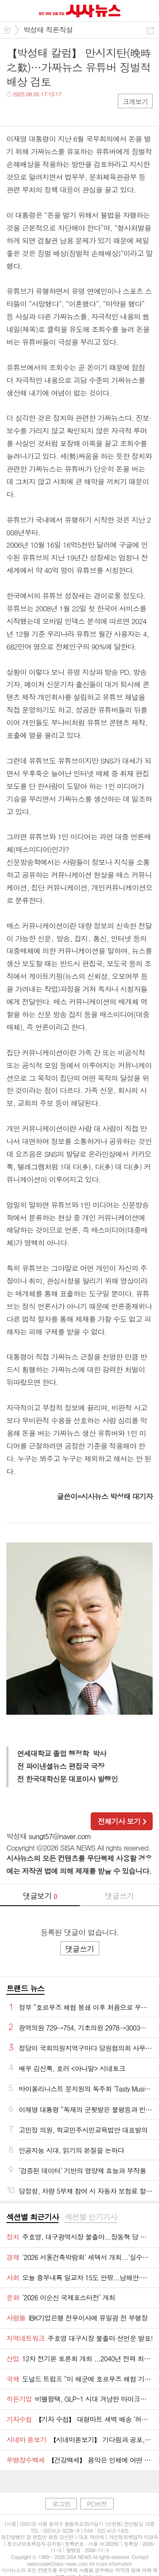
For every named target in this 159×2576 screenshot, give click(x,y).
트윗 (30, 111)
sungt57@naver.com (60, 1836)
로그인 (61, 2503)
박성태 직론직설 (48, 30)
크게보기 (135, 101)
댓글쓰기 (119, 1895)
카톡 (47, 111)
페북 (13, 111)
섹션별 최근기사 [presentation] (32, 2217)
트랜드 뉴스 (25, 1988)
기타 (64, 111)
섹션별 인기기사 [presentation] (90, 2217)
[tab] (32, 2217)
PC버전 (97, 2503)
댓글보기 (40, 1895)
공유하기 (150, 30)
